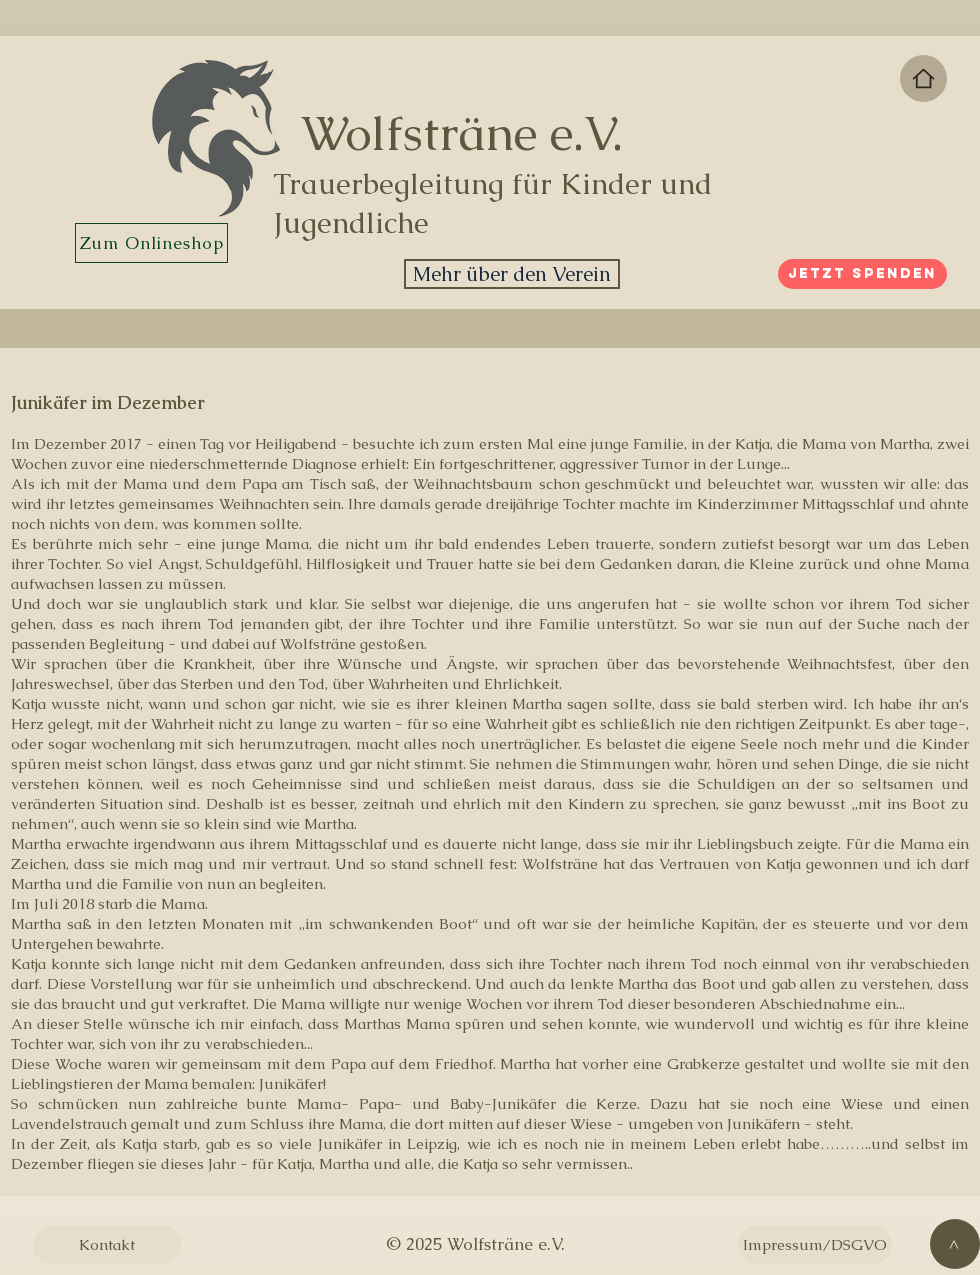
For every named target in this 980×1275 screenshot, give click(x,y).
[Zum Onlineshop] (151, 243)
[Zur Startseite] (923, 78)
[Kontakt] (107, 1244)
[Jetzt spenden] (862, 274)
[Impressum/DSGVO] (815, 1244)
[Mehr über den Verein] (512, 274)
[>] (955, 1244)
